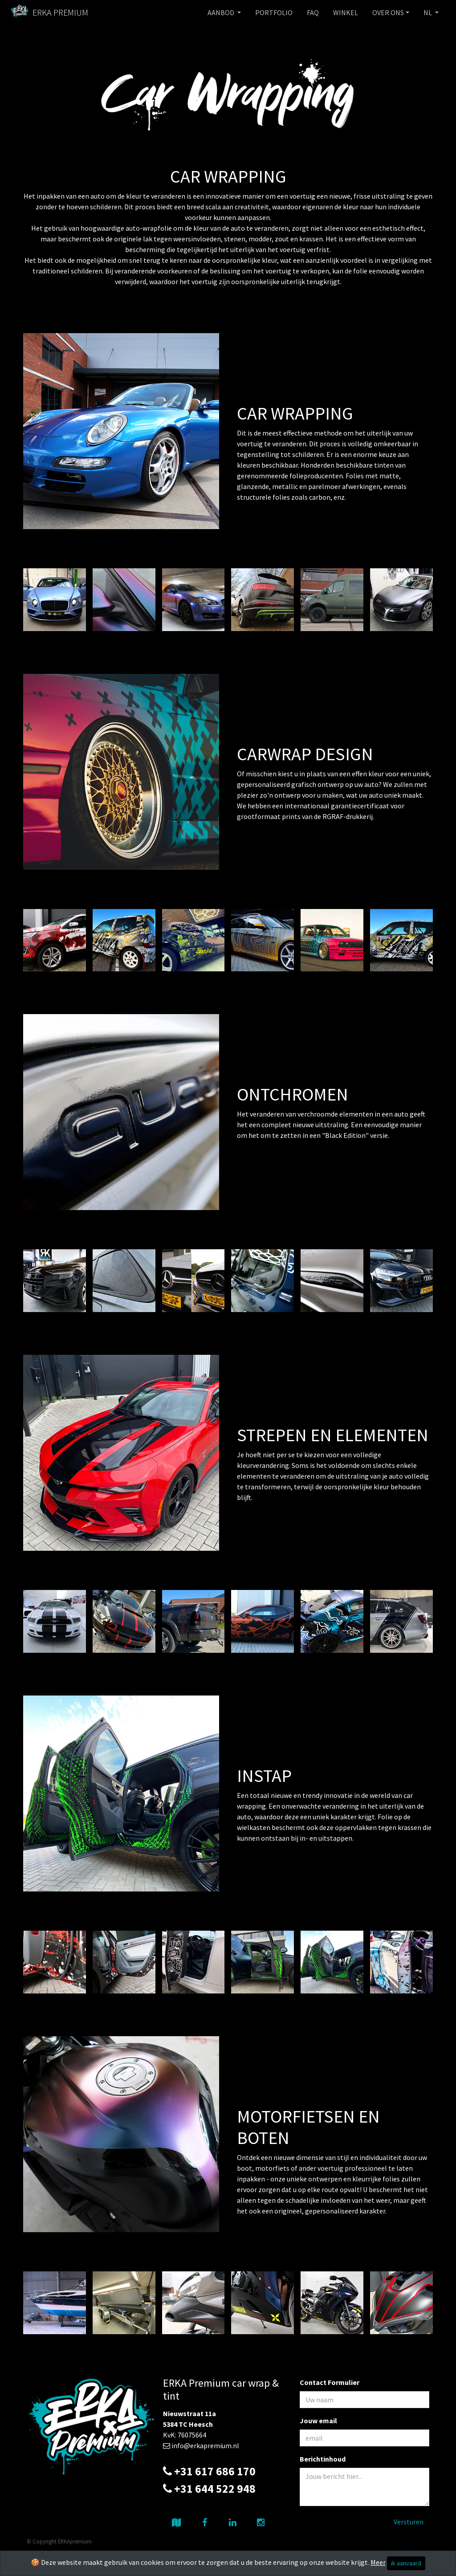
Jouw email (318, 2420)
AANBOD (222, 12)
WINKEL (345, 12)
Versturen (408, 2521)
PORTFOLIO (274, 12)
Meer (378, 2562)
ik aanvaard (406, 2563)
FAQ (313, 12)
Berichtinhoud (323, 2458)
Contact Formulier (329, 2382)
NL (428, 12)
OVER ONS (388, 12)
